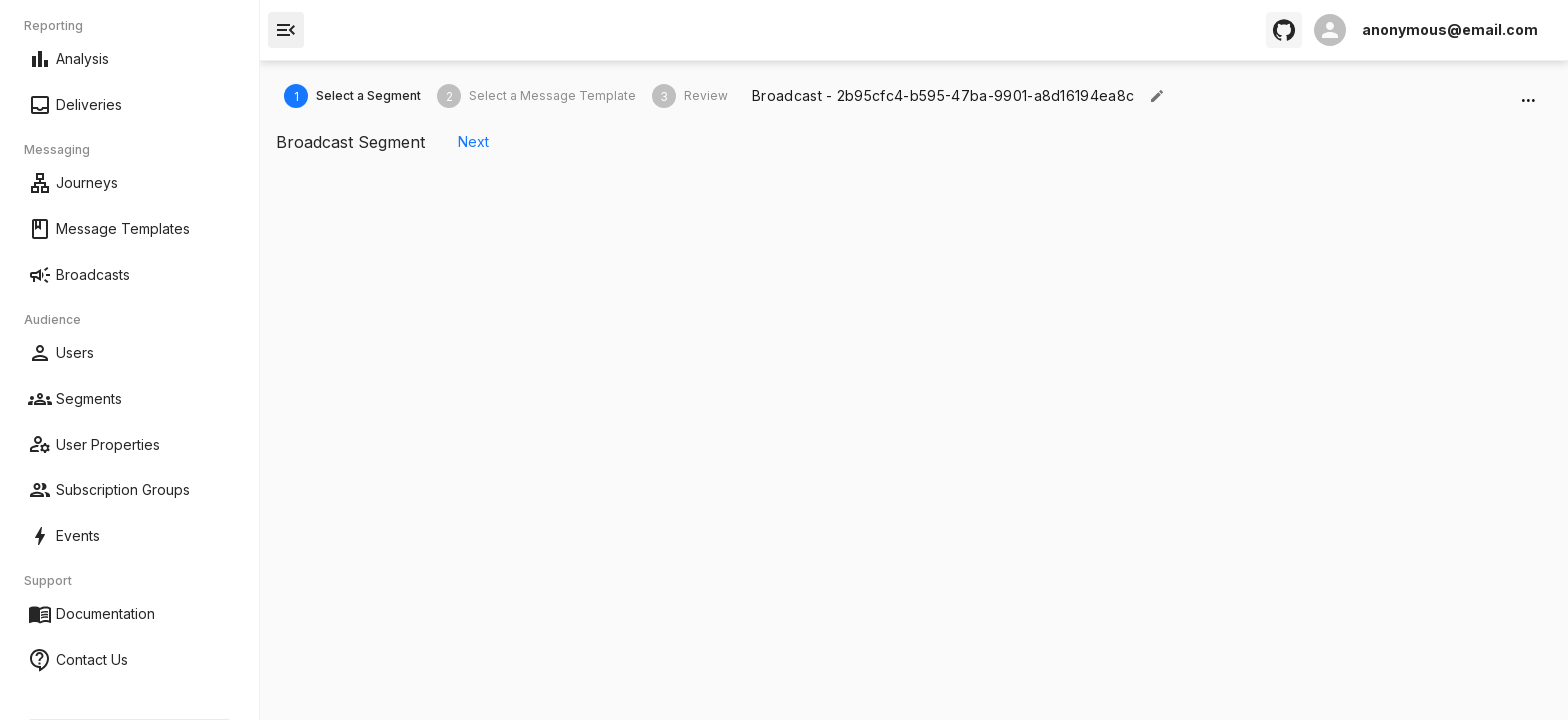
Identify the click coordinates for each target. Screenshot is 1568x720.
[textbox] (943, 96)
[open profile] (1426, 30)
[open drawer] (286, 30)
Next (473, 142)
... (1528, 96)
